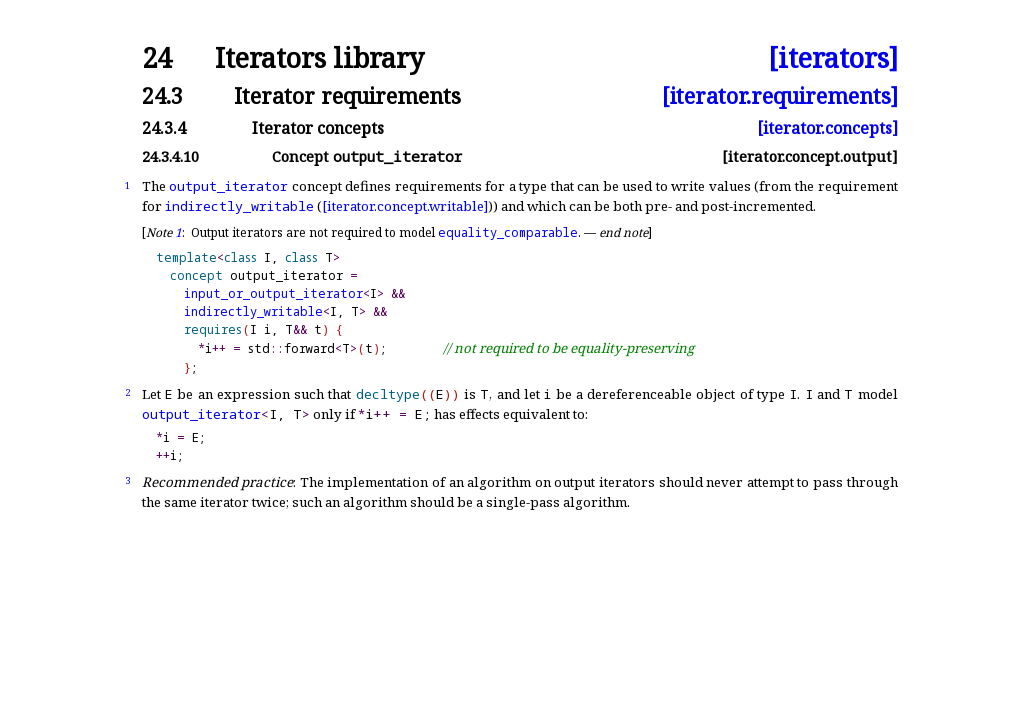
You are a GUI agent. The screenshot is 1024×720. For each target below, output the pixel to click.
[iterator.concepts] (827, 128)
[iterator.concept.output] (810, 156)
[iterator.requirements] (780, 95)
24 (157, 58)
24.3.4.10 (170, 156)
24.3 (162, 95)
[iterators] (833, 58)
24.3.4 (164, 128)
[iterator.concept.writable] (405, 206)
